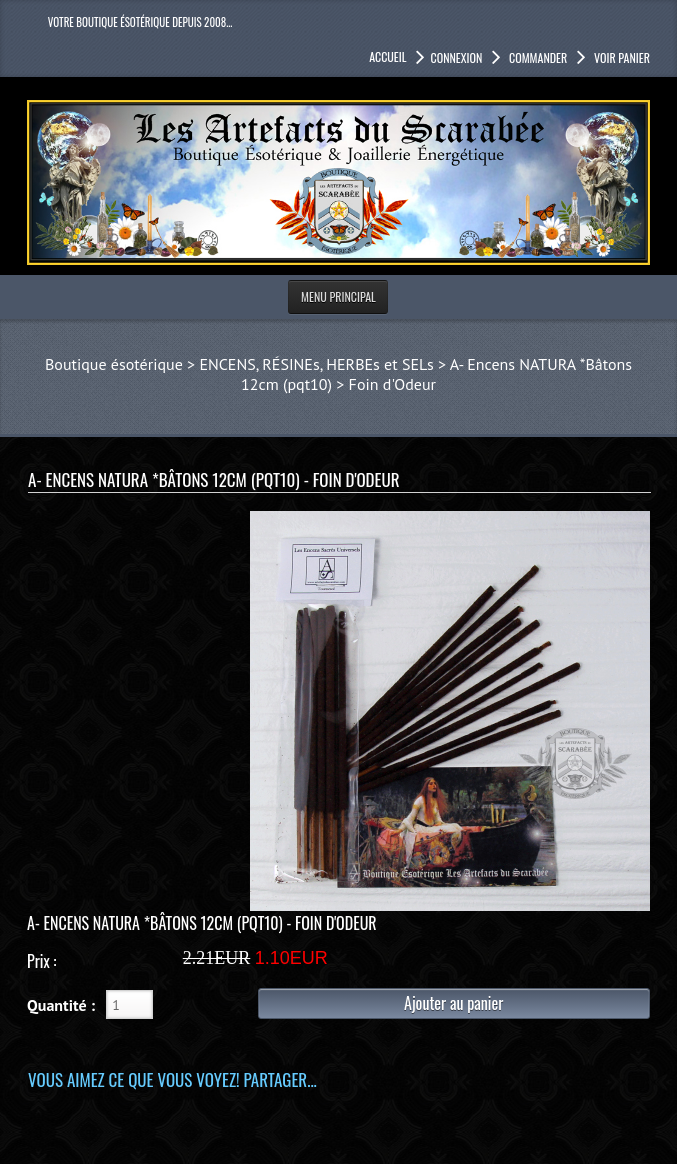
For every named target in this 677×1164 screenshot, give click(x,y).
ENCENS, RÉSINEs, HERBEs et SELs (316, 364)
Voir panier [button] (620, 57)
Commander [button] (536, 57)
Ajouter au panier (453, 1003)
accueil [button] (387, 56)
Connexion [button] (456, 57)
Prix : (41, 961)
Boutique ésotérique (114, 364)
